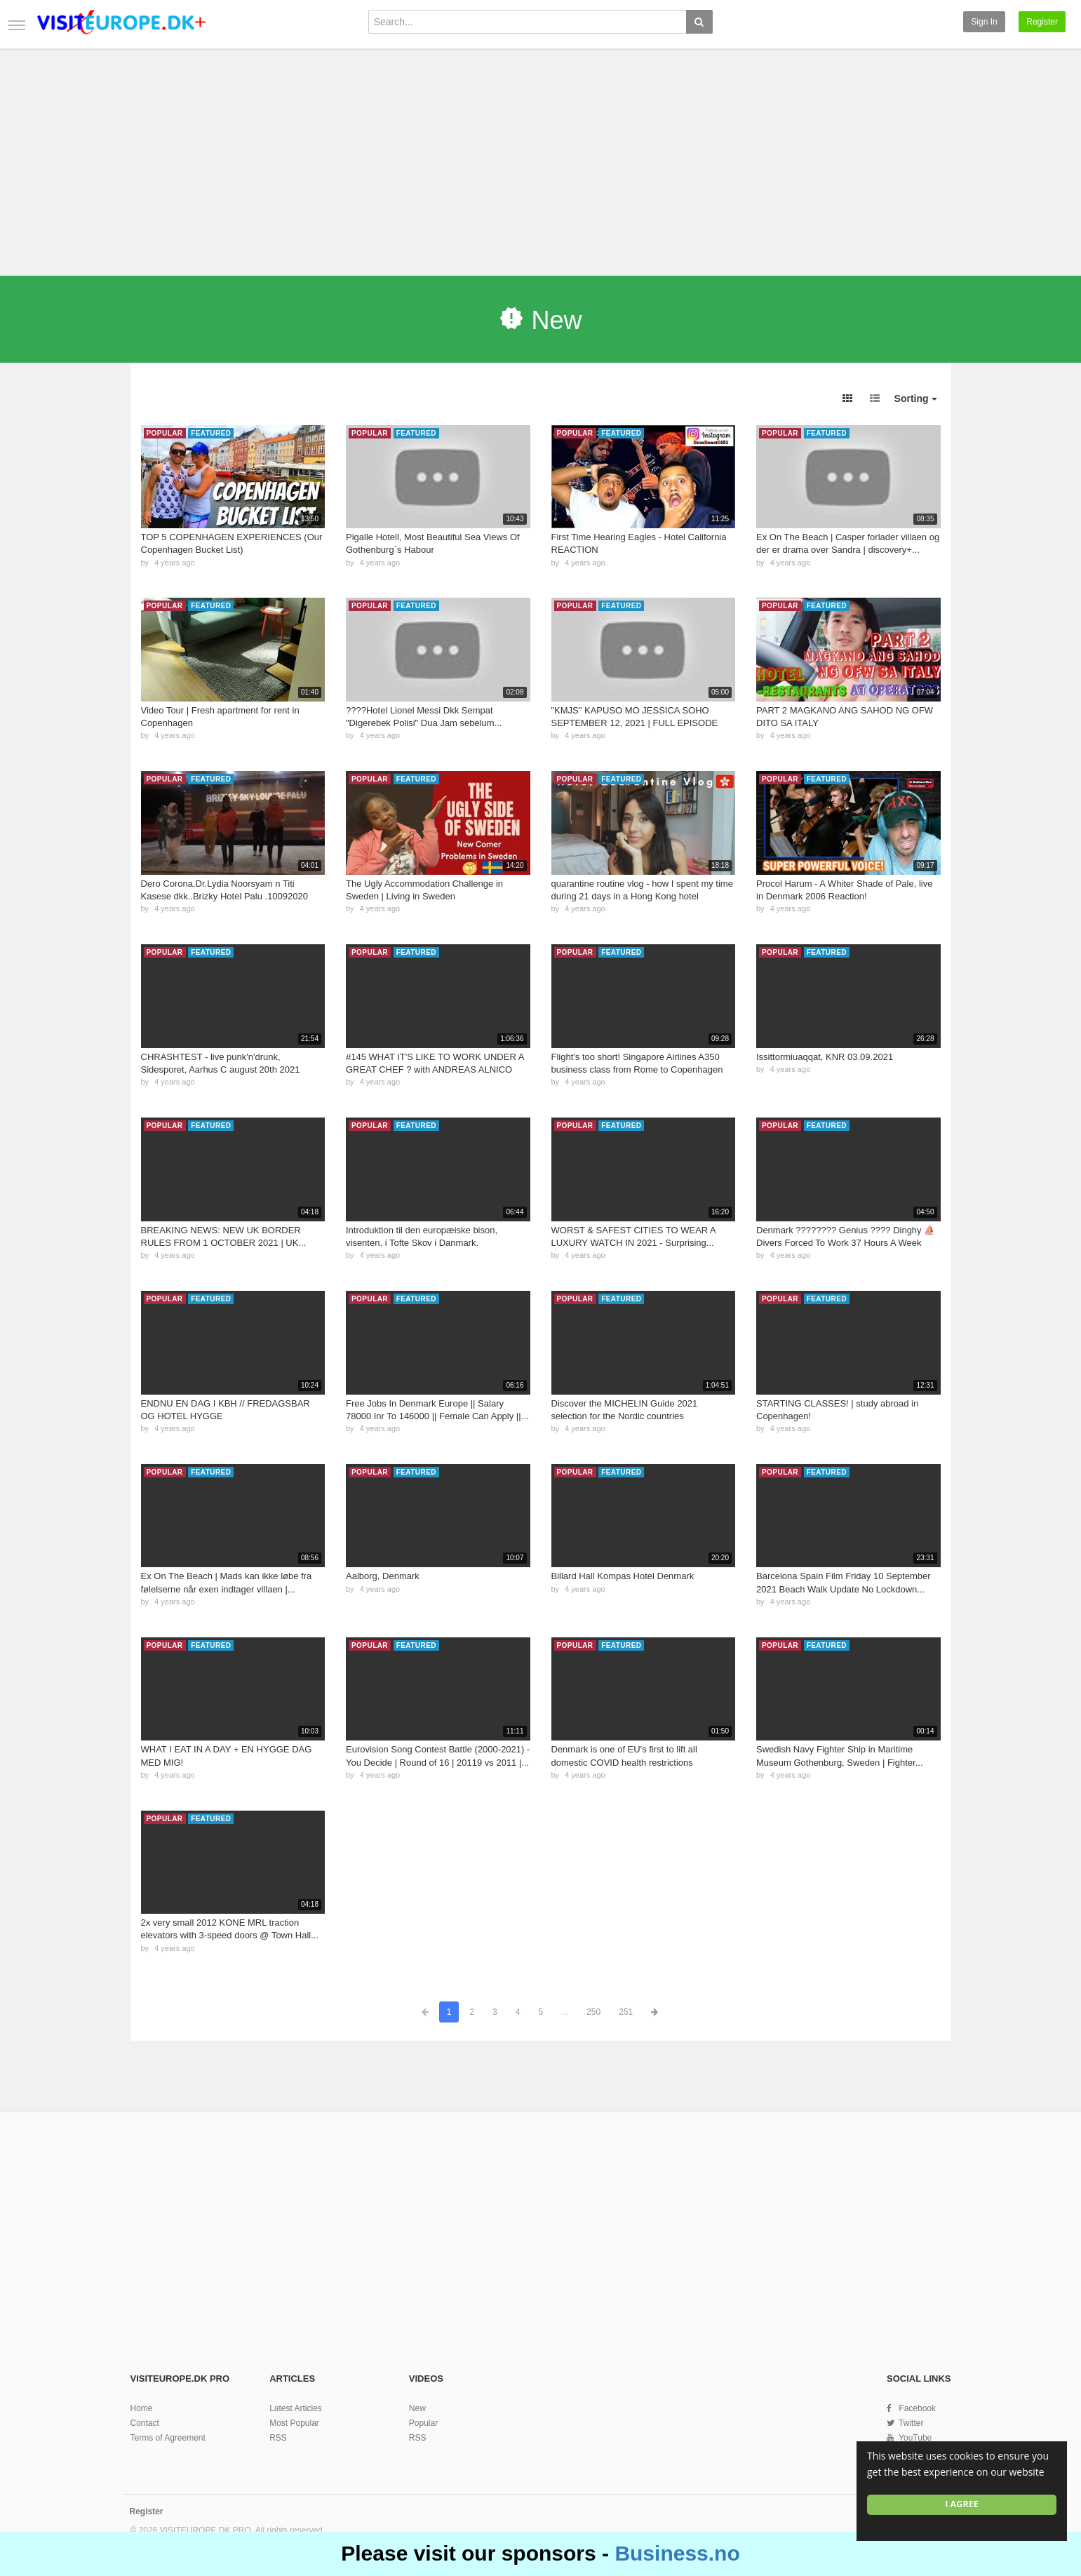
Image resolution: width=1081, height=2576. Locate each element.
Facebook (917, 2408)
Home (141, 2408)
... (564, 2012)
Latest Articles (295, 2408)
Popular (423, 2423)
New (417, 2408)
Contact (144, 2423)
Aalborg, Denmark (382, 1576)
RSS (278, 2438)
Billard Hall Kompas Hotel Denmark (622, 1576)
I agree (962, 2504)
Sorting (915, 398)
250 (593, 2012)
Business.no (677, 2553)
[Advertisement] (541, 156)
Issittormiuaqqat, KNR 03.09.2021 (824, 1057)
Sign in (984, 22)
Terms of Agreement (168, 2438)
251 (626, 2012)
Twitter (911, 2423)
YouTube (915, 2438)
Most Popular (294, 2423)
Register (1042, 22)
